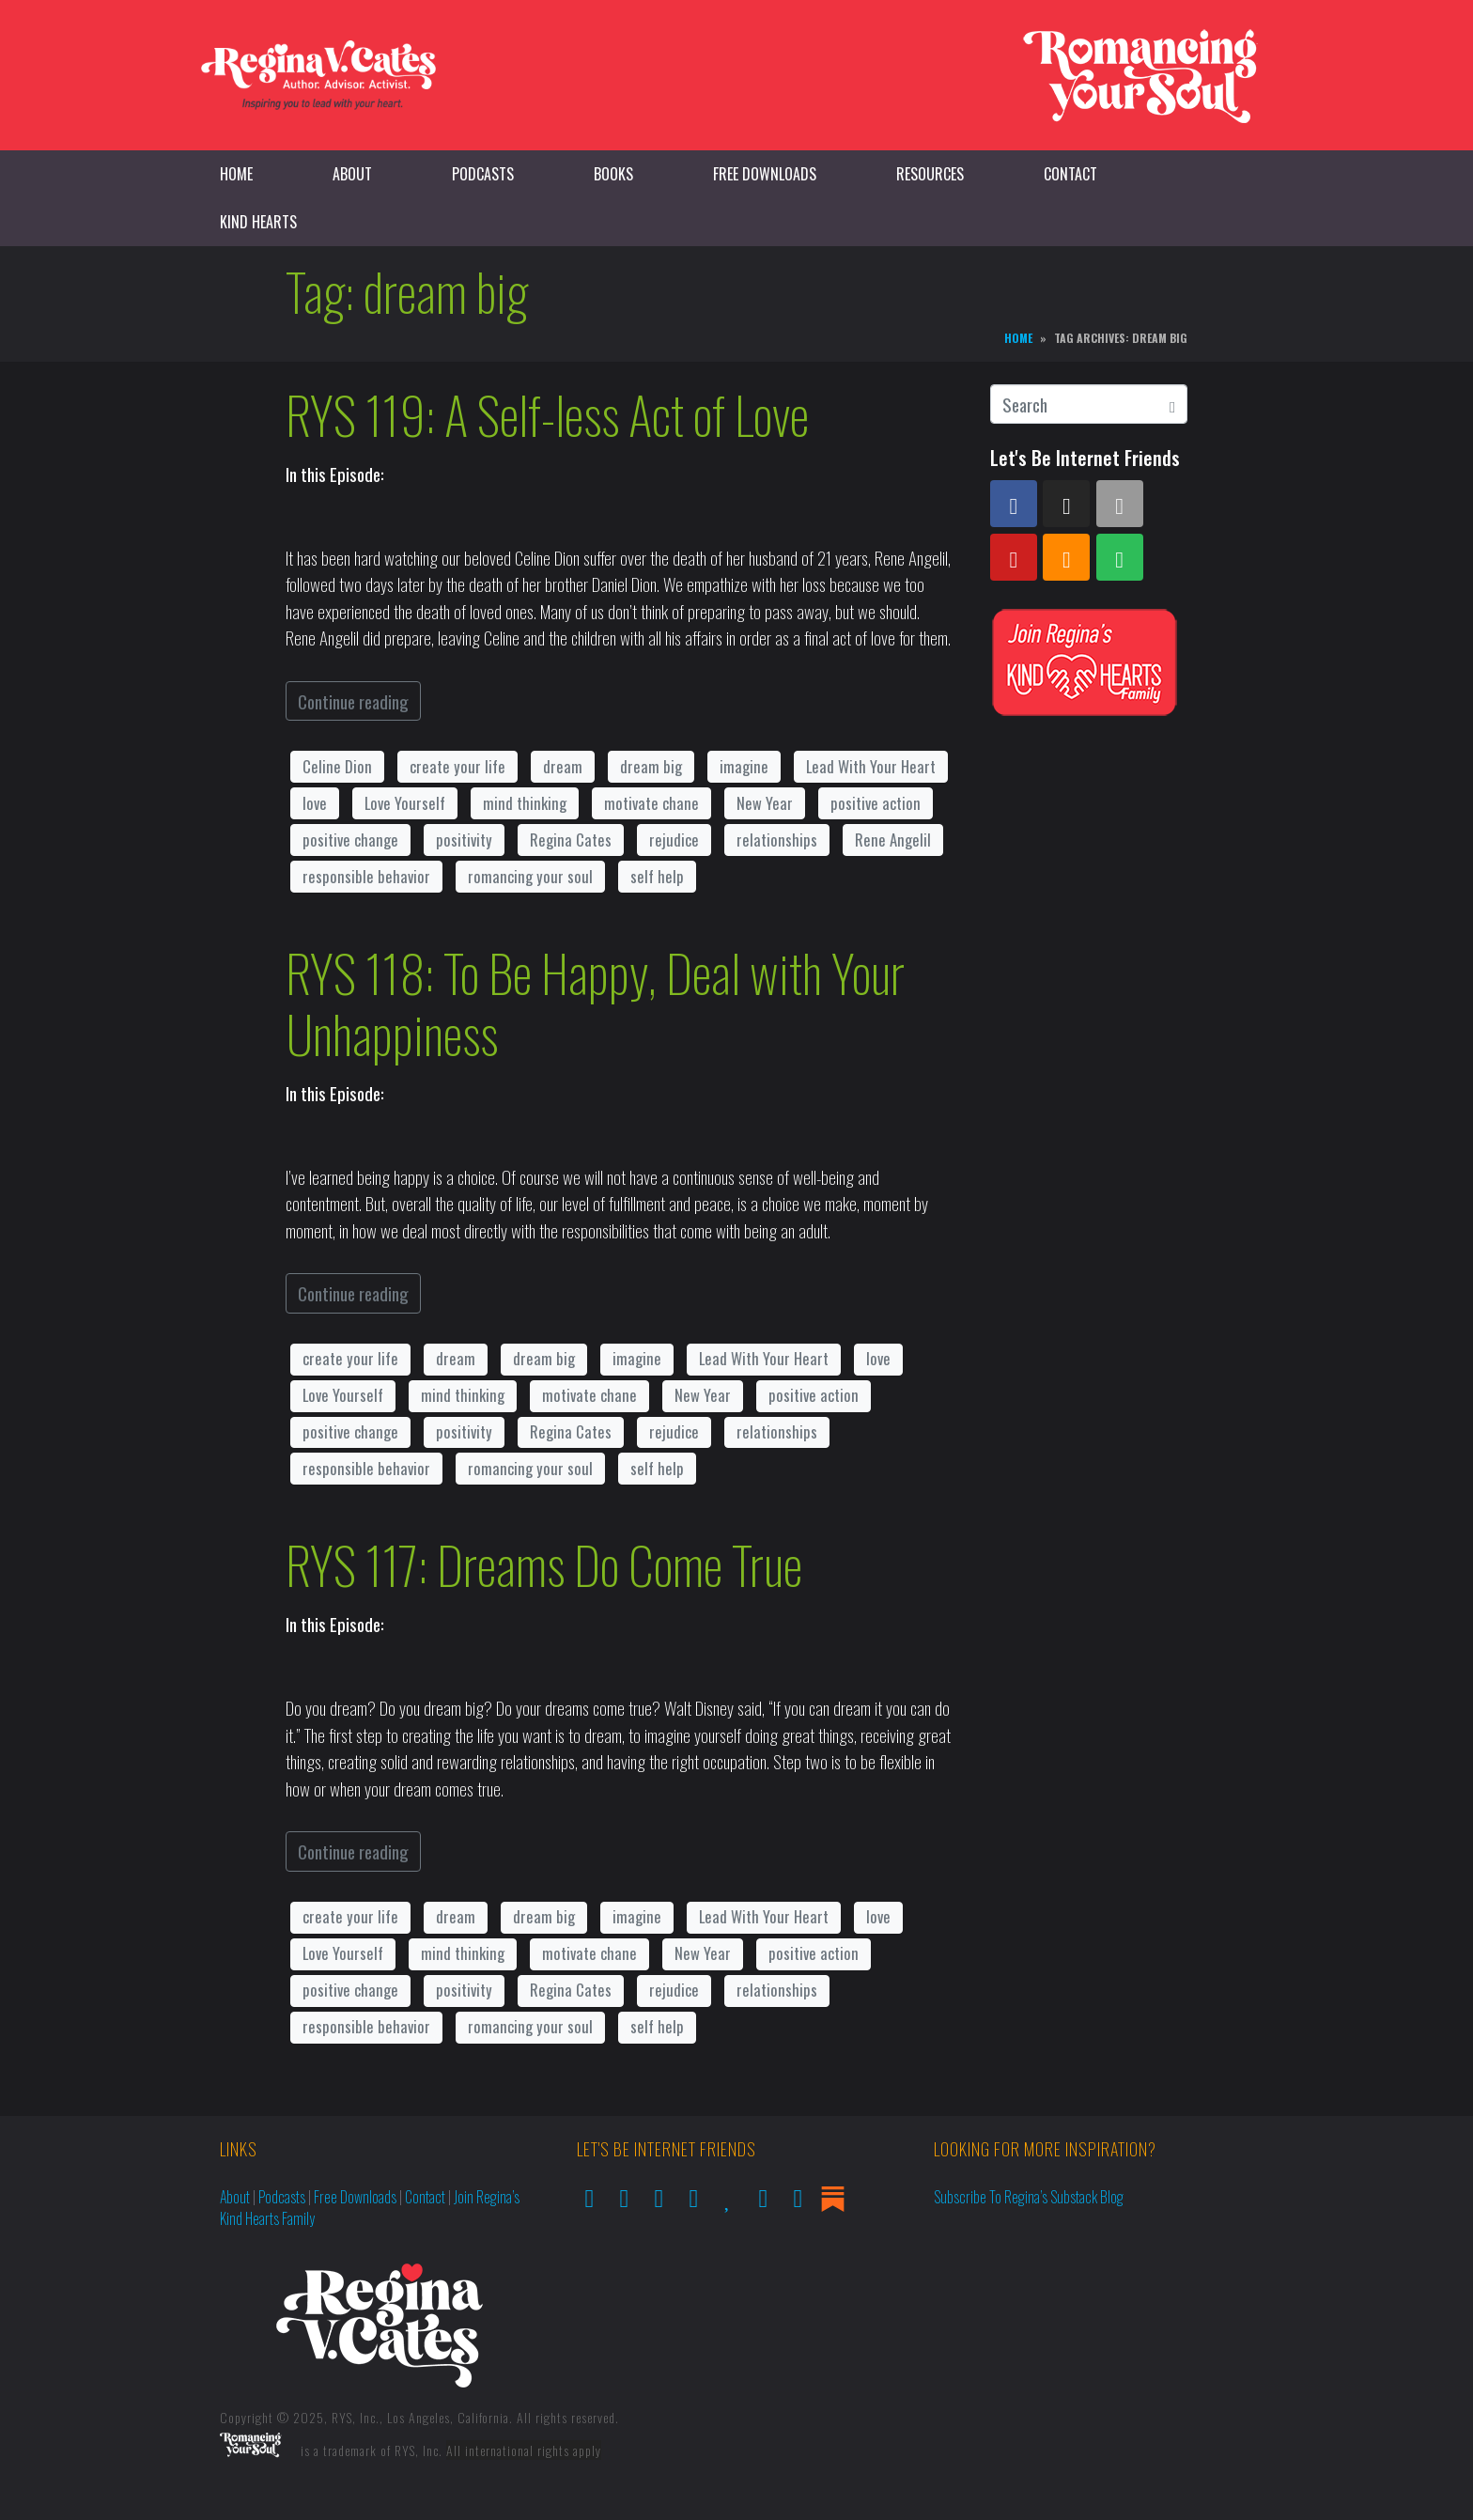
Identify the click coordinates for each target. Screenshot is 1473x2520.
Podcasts (483, 174)
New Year (764, 803)
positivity (464, 839)
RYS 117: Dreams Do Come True (544, 1564)
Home (236, 174)
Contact (1070, 174)
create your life (457, 766)
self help (657, 876)
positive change (350, 839)
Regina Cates (571, 839)
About (352, 174)
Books (613, 174)
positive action (875, 803)
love (314, 803)
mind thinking (524, 803)
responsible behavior (366, 876)
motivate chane (651, 803)
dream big (651, 766)
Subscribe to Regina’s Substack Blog (1029, 2197)
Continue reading (353, 701)
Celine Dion (337, 766)
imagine (744, 766)
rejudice (674, 839)
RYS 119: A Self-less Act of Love (547, 414)
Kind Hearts (258, 221)
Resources (930, 174)
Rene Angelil (893, 839)
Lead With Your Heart (871, 766)
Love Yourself (404, 803)
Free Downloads (764, 174)
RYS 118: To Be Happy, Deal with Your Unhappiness (595, 1003)
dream (562, 766)
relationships (776, 839)
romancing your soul (530, 876)
